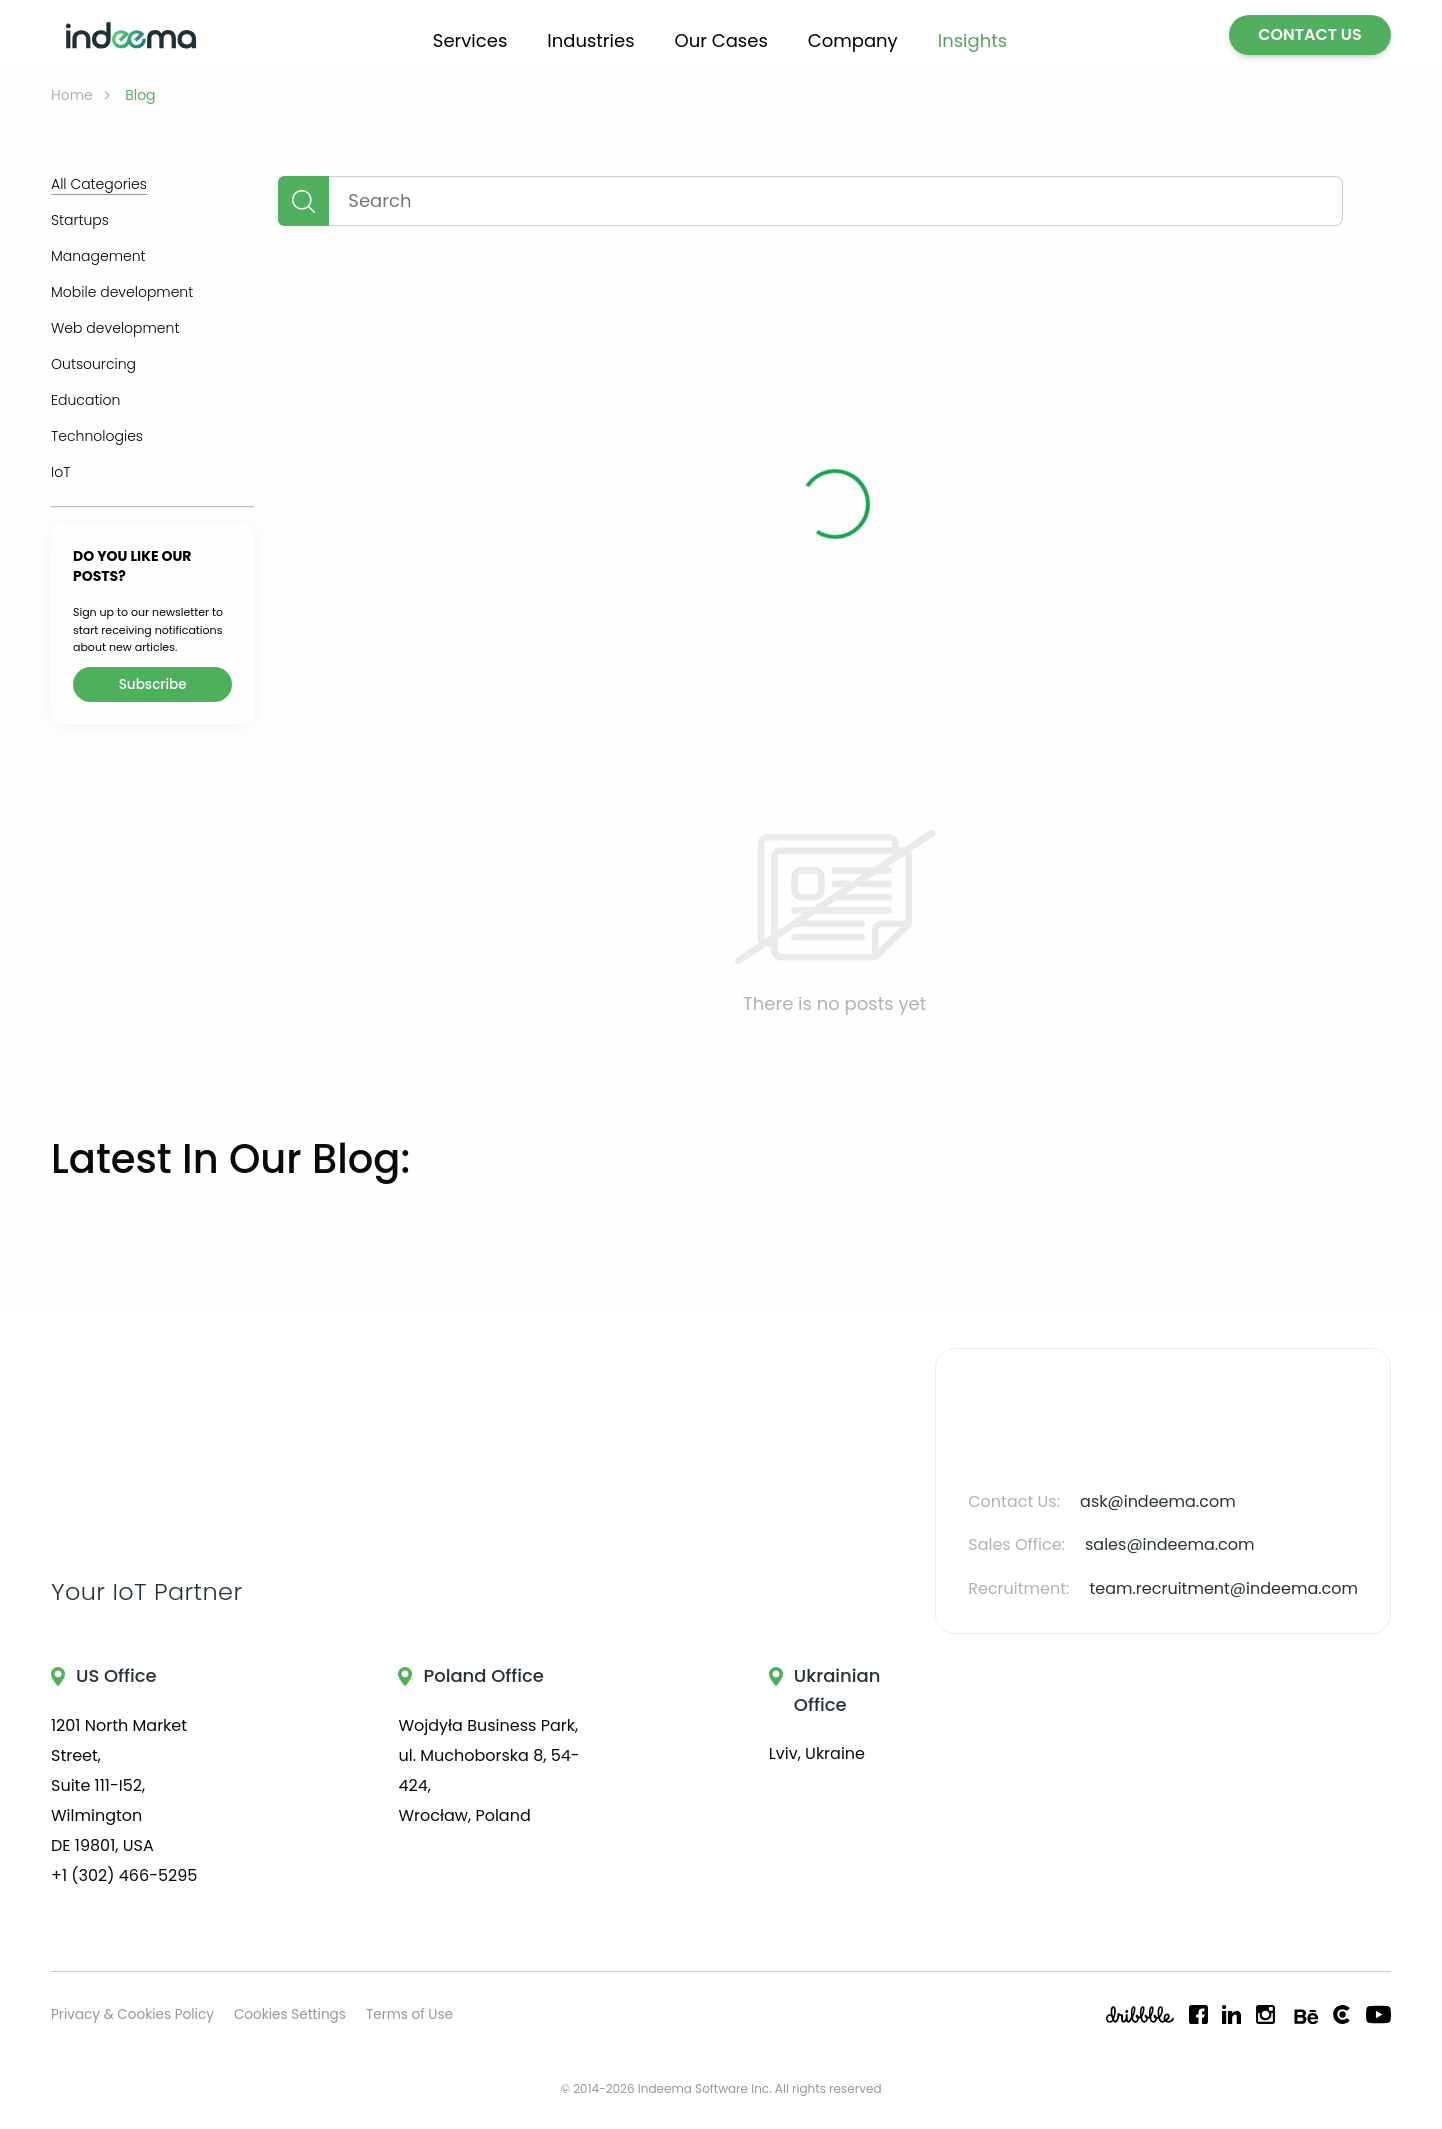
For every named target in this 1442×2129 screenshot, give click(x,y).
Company (853, 40)
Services (470, 40)
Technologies (97, 436)
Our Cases (721, 40)
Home (72, 95)
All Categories (99, 184)
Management (98, 256)
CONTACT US (1310, 34)
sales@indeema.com (1170, 1544)
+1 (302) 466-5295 (124, 1875)
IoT (60, 472)
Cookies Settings (290, 2014)
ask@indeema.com (1158, 1501)
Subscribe (153, 684)
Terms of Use (409, 2014)
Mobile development (122, 292)
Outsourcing (93, 364)
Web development (115, 328)
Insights (972, 40)
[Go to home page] (131, 35)
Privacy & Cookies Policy (132, 2014)
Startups (80, 220)
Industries (590, 40)
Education (85, 400)
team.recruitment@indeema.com (1223, 1588)
